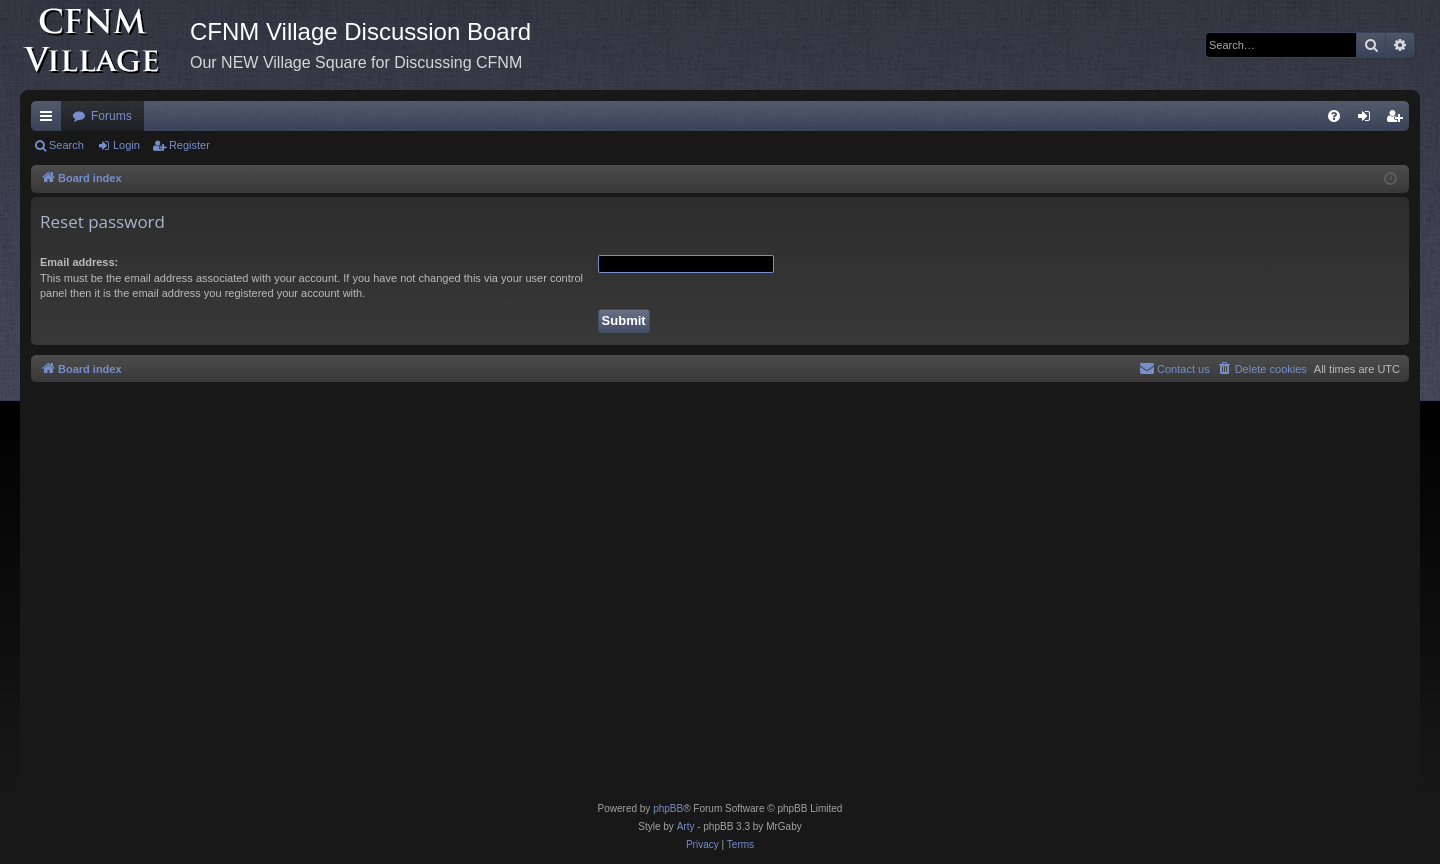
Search (66, 145)
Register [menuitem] (1398, 120)
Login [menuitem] (1368, 120)
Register (189, 145)
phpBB (668, 808)
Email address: (79, 262)
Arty (686, 826)
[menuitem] (1334, 116)
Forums (111, 116)
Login (126, 145)
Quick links (50, 120)
